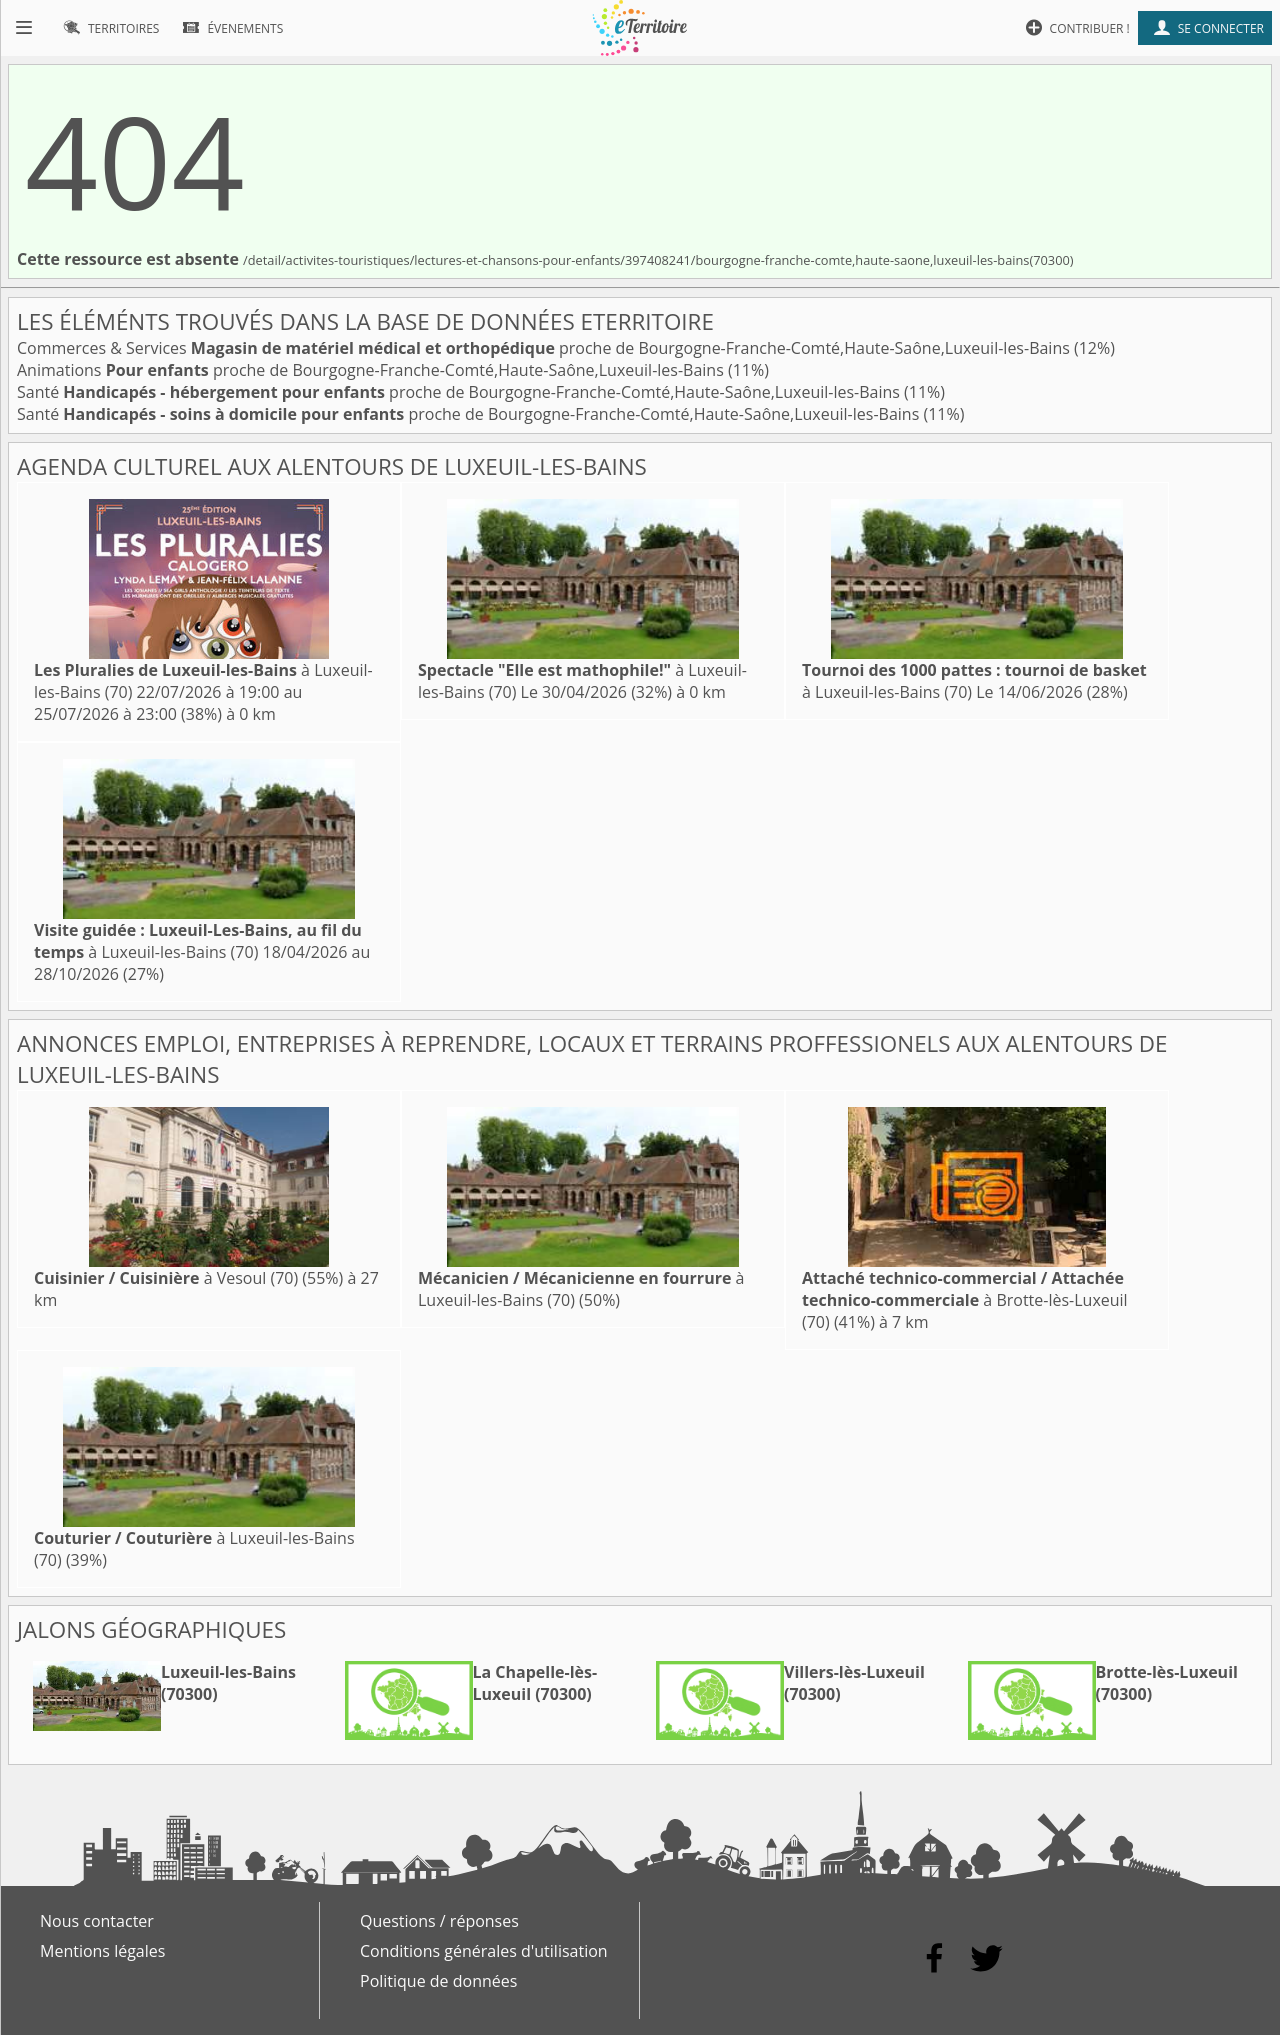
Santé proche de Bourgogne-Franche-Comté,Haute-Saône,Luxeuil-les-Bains (460, 392)
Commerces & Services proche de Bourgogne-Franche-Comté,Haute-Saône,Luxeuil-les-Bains (545, 348)
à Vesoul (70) (166, 1278)
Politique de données (438, 1981)
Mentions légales (102, 1951)
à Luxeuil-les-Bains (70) (198, 941)
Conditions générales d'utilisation (484, 1951)
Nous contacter (97, 1921)
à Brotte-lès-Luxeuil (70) (965, 1300)
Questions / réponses (439, 1921)
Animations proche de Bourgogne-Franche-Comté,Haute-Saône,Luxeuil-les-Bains (372, 370)
